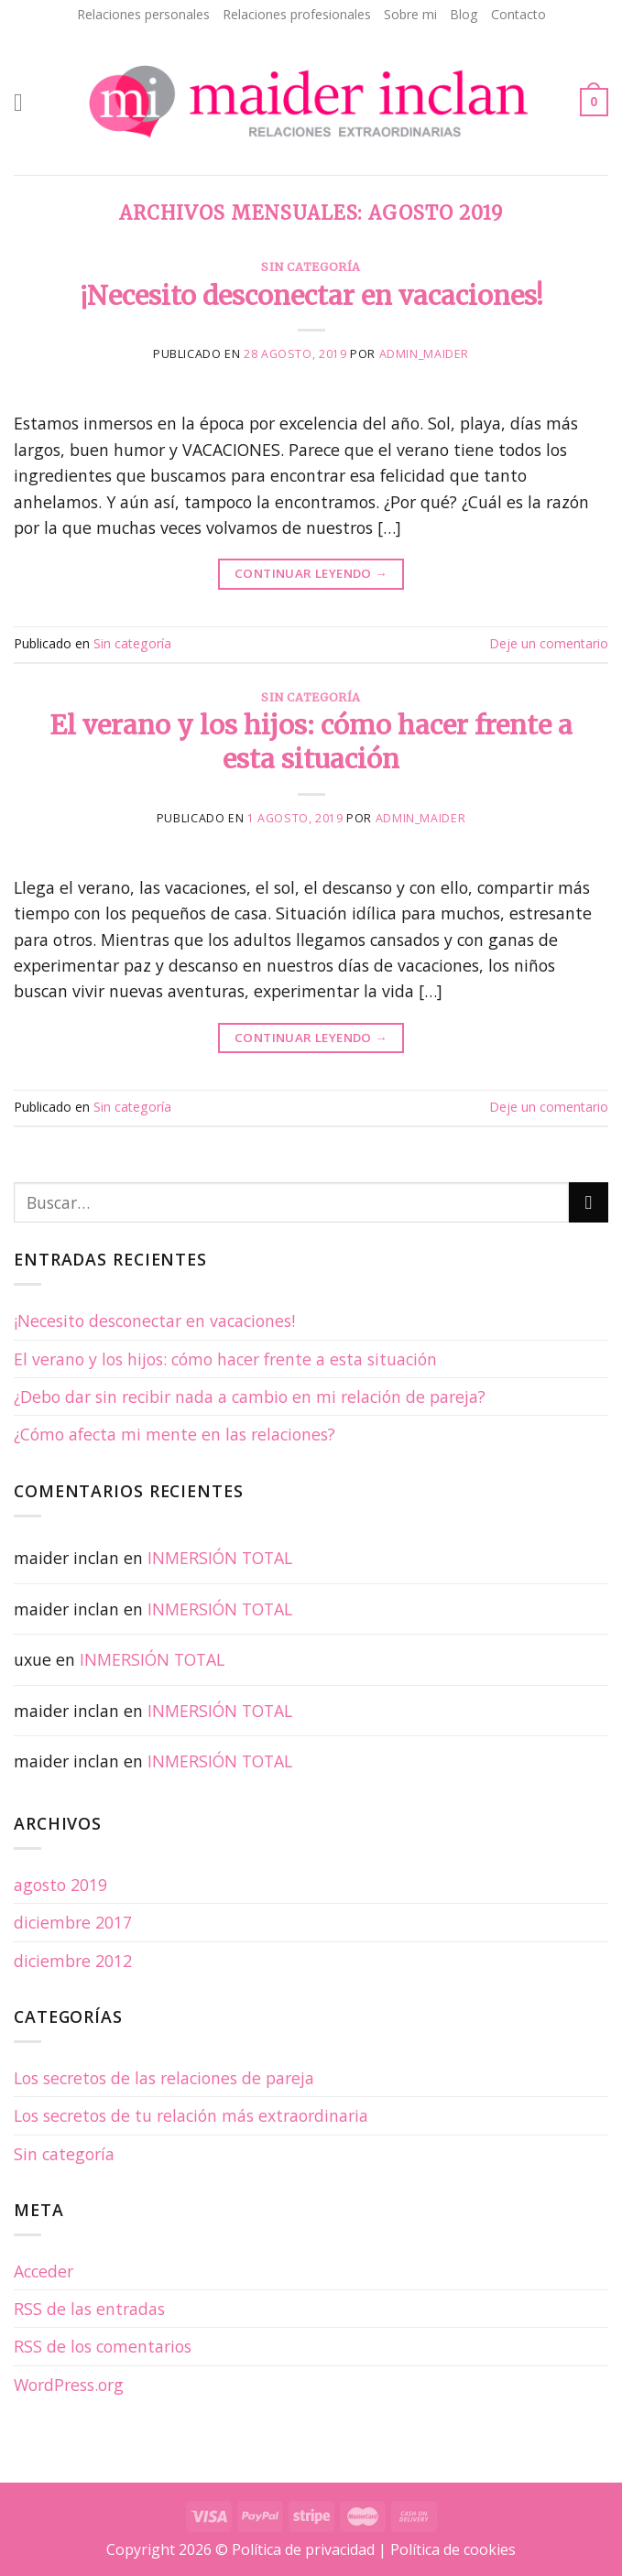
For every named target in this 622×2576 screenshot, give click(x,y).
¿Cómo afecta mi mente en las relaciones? (174, 1434)
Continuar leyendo (311, 573)
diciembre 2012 (73, 1961)
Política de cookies (453, 2549)
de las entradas (89, 2309)
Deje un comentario (548, 643)
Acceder (43, 2271)
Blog (464, 14)
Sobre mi (410, 14)
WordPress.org (69, 2385)
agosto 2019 (60, 1885)
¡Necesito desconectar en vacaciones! (311, 295)
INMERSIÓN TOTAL (219, 1558)
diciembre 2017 (73, 1922)
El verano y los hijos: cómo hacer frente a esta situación (311, 742)
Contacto (518, 14)
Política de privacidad (303, 2549)
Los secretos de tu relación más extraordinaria (191, 2115)
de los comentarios (102, 2346)
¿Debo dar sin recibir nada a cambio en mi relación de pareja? (250, 1397)
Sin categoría (311, 267)
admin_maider (424, 354)
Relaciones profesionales (297, 14)
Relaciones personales (143, 14)
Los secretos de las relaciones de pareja (164, 2078)
